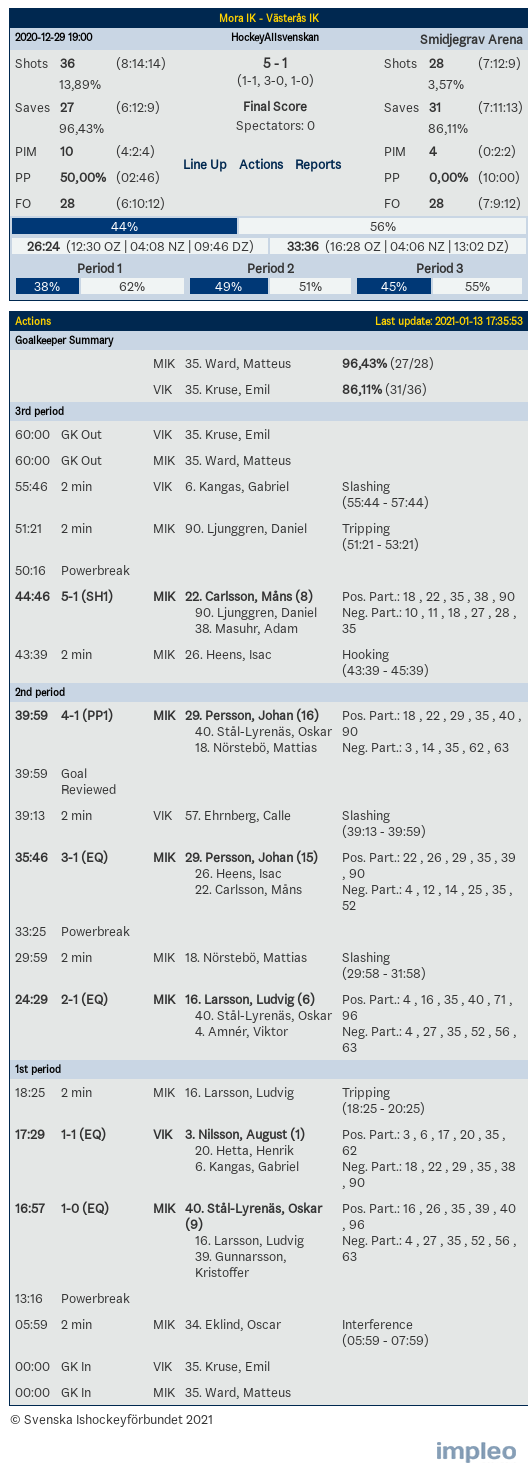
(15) (305, 857)
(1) (296, 1134)
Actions (261, 164)
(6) (304, 999)
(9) (194, 1224)
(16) (306, 715)
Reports (318, 164)
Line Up (205, 164)
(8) (302, 596)
